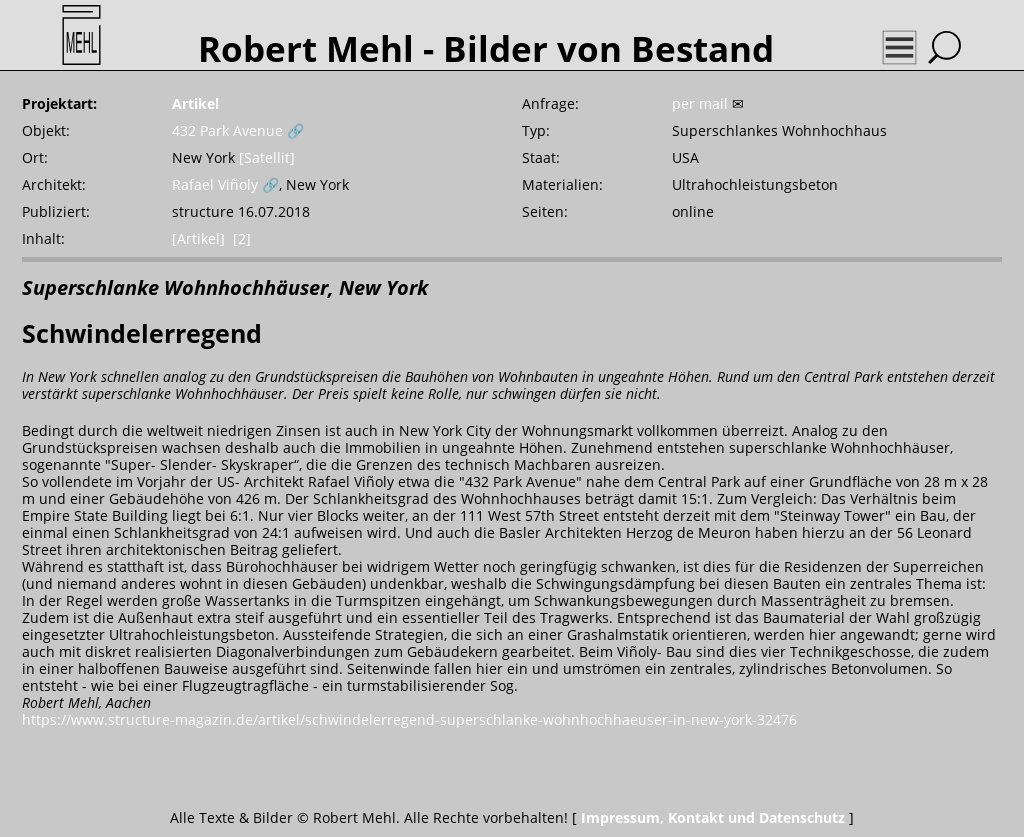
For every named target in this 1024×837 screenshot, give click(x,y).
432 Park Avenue (227, 130)
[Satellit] (267, 157)
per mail (700, 103)
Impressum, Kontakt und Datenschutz (713, 817)
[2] (242, 238)
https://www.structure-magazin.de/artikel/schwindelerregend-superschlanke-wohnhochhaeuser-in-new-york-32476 (409, 719)
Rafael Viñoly (215, 184)
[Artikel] (198, 238)
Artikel (195, 103)
